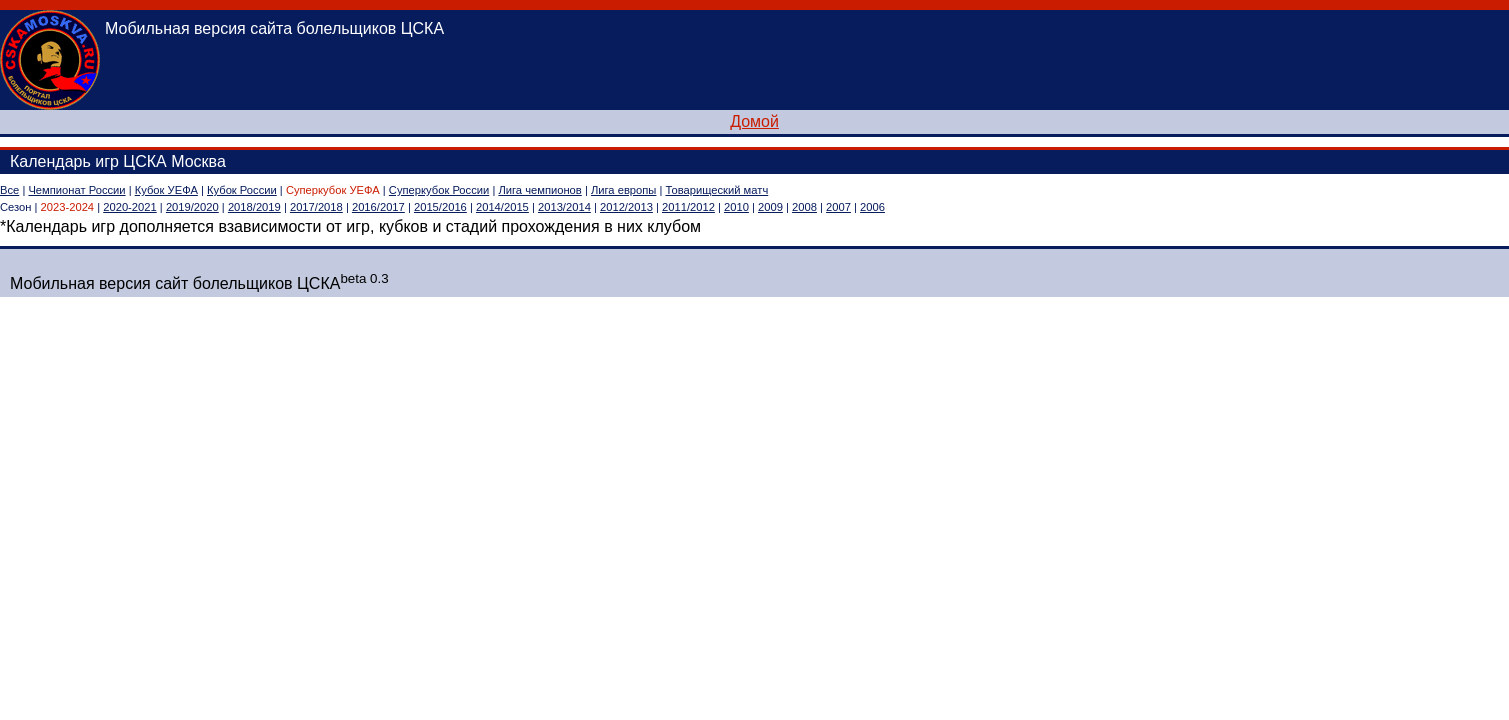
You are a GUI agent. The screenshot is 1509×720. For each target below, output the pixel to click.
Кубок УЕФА (166, 190)
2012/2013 (626, 207)
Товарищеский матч (717, 190)
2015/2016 (440, 207)
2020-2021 (130, 207)
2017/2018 (316, 207)
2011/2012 (688, 207)
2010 (736, 207)
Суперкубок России (439, 190)
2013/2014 (564, 207)
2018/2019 (254, 207)
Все (9, 190)
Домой (754, 121)
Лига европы (623, 190)
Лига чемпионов (539, 190)
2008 (804, 207)
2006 (872, 207)
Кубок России (242, 190)
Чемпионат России (76, 190)
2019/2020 (192, 207)
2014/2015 (502, 207)
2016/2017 (378, 207)
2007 (838, 207)
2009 (770, 207)
